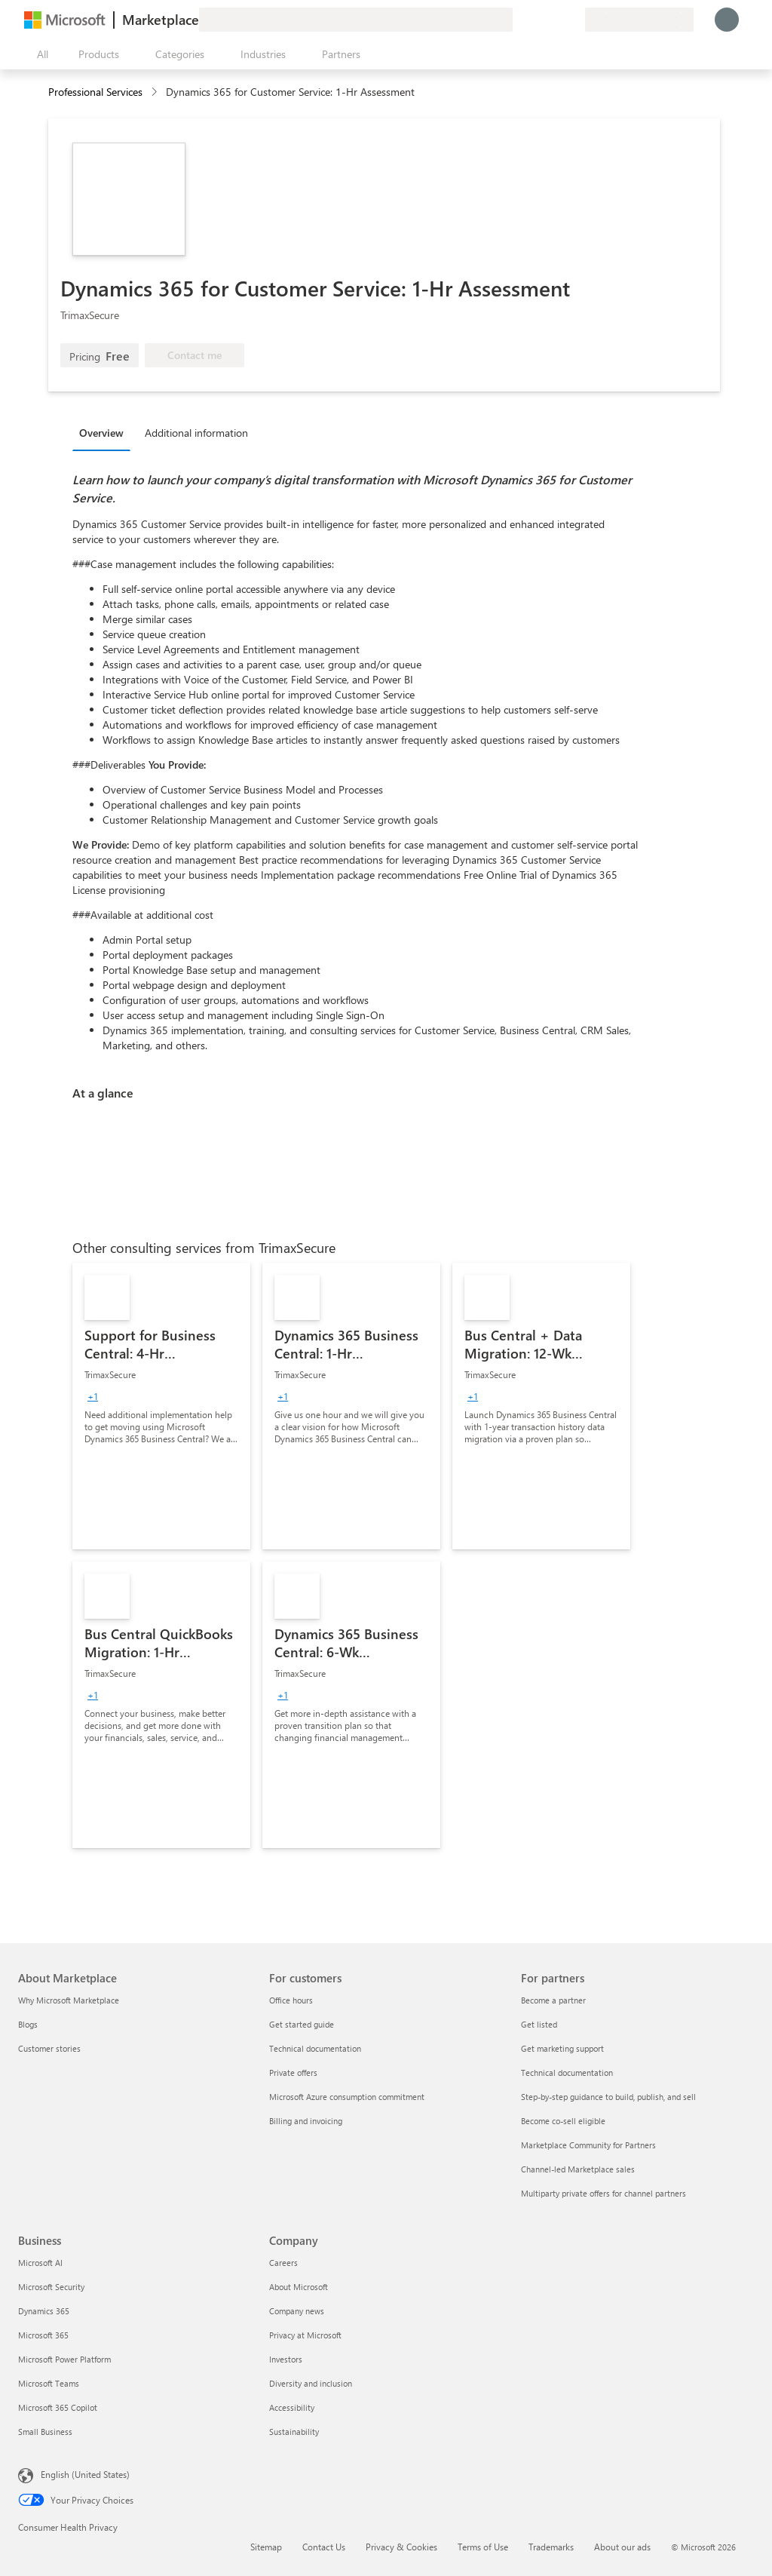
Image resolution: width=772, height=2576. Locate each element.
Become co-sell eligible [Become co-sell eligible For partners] (563, 2120)
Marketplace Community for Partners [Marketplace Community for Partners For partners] (588, 2145)
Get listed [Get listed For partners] (539, 2024)
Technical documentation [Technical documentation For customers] (315, 2048)
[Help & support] (537, 19)
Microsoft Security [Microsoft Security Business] (51, 2286)
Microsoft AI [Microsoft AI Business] (40, 2262)
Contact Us (323, 2547)
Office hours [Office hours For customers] (291, 2000)
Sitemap (266, 2547)
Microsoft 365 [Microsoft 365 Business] (43, 2335)
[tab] (105, 432)
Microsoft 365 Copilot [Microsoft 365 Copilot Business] (57, 2407)
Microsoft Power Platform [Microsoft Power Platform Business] (64, 2359)
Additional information (196, 432)
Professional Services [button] (95, 91)
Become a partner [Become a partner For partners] (553, 2000)
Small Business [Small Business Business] (45, 2431)
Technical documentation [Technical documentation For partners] (567, 2072)
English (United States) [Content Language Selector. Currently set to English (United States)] (85, 2474)
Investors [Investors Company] (285, 2359)
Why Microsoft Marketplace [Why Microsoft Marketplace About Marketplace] (68, 2000)
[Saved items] (555, 19)
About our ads (622, 2547)
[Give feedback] (519, 19)
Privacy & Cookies (401, 2547)
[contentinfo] (155, 92)
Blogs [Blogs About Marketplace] (28, 2024)
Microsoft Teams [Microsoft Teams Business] (48, 2383)
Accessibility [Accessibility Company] (291, 2407)
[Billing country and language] (639, 20)
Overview (101, 432)
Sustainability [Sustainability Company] (294, 2431)
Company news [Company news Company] (296, 2311)
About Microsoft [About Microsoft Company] (298, 2286)
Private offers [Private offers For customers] (293, 2072)
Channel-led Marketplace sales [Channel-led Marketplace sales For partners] (578, 2169)
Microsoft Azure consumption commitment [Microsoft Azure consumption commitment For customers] (346, 2096)
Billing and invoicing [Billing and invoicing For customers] (305, 2120)
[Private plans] (573, 19)
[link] (161, 1406)
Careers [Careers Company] (283, 2262)
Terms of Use (483, 2547)
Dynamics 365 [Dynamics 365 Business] (43, 2311)
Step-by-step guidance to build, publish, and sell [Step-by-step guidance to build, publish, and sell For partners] (608, 2096)
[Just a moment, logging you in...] (727, 20)
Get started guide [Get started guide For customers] (301, 2024)
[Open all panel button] (39, 54)
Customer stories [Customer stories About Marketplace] (49, 2048)
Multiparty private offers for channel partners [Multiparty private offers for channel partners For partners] (603, 2193)
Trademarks (551, 2547)
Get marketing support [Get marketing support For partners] (562, 2048)
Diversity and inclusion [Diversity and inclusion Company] (310, 2383)
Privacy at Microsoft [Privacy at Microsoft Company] (305, 2335)
